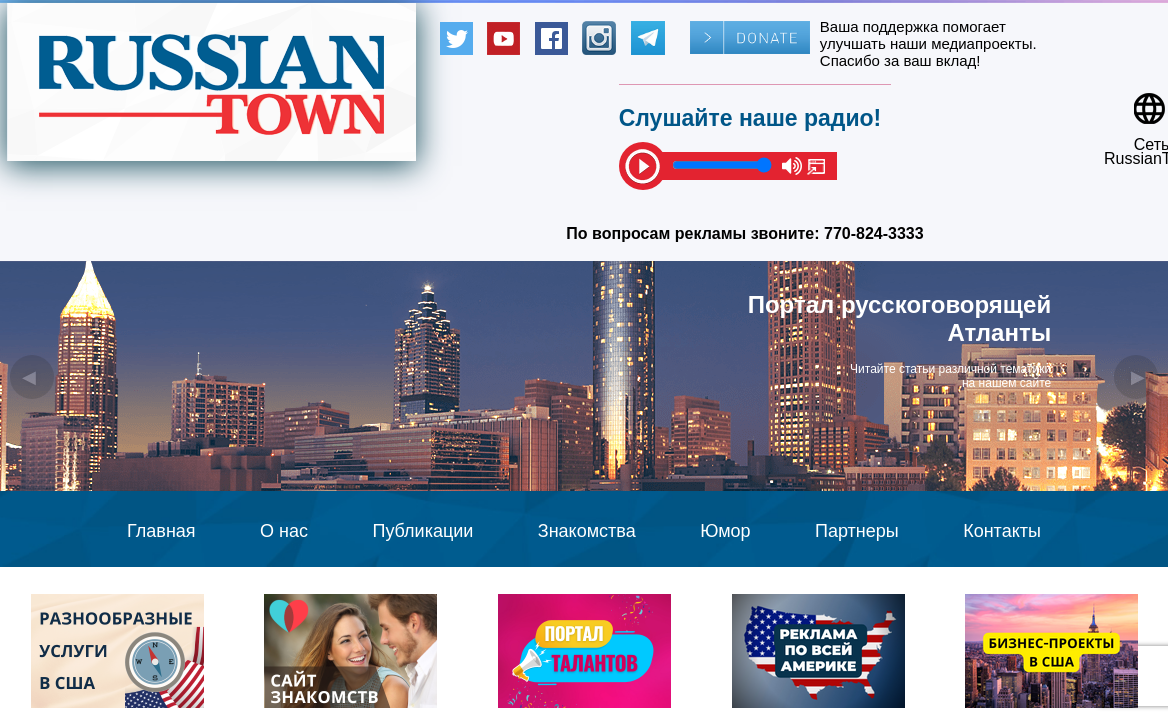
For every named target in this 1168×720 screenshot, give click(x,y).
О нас (284, 531)
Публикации (422, 531)
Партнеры (857, 531)
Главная (161, 531)
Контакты (1002, 531)
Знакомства (587, 531)
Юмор (725, 531)
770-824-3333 (874, 233)
